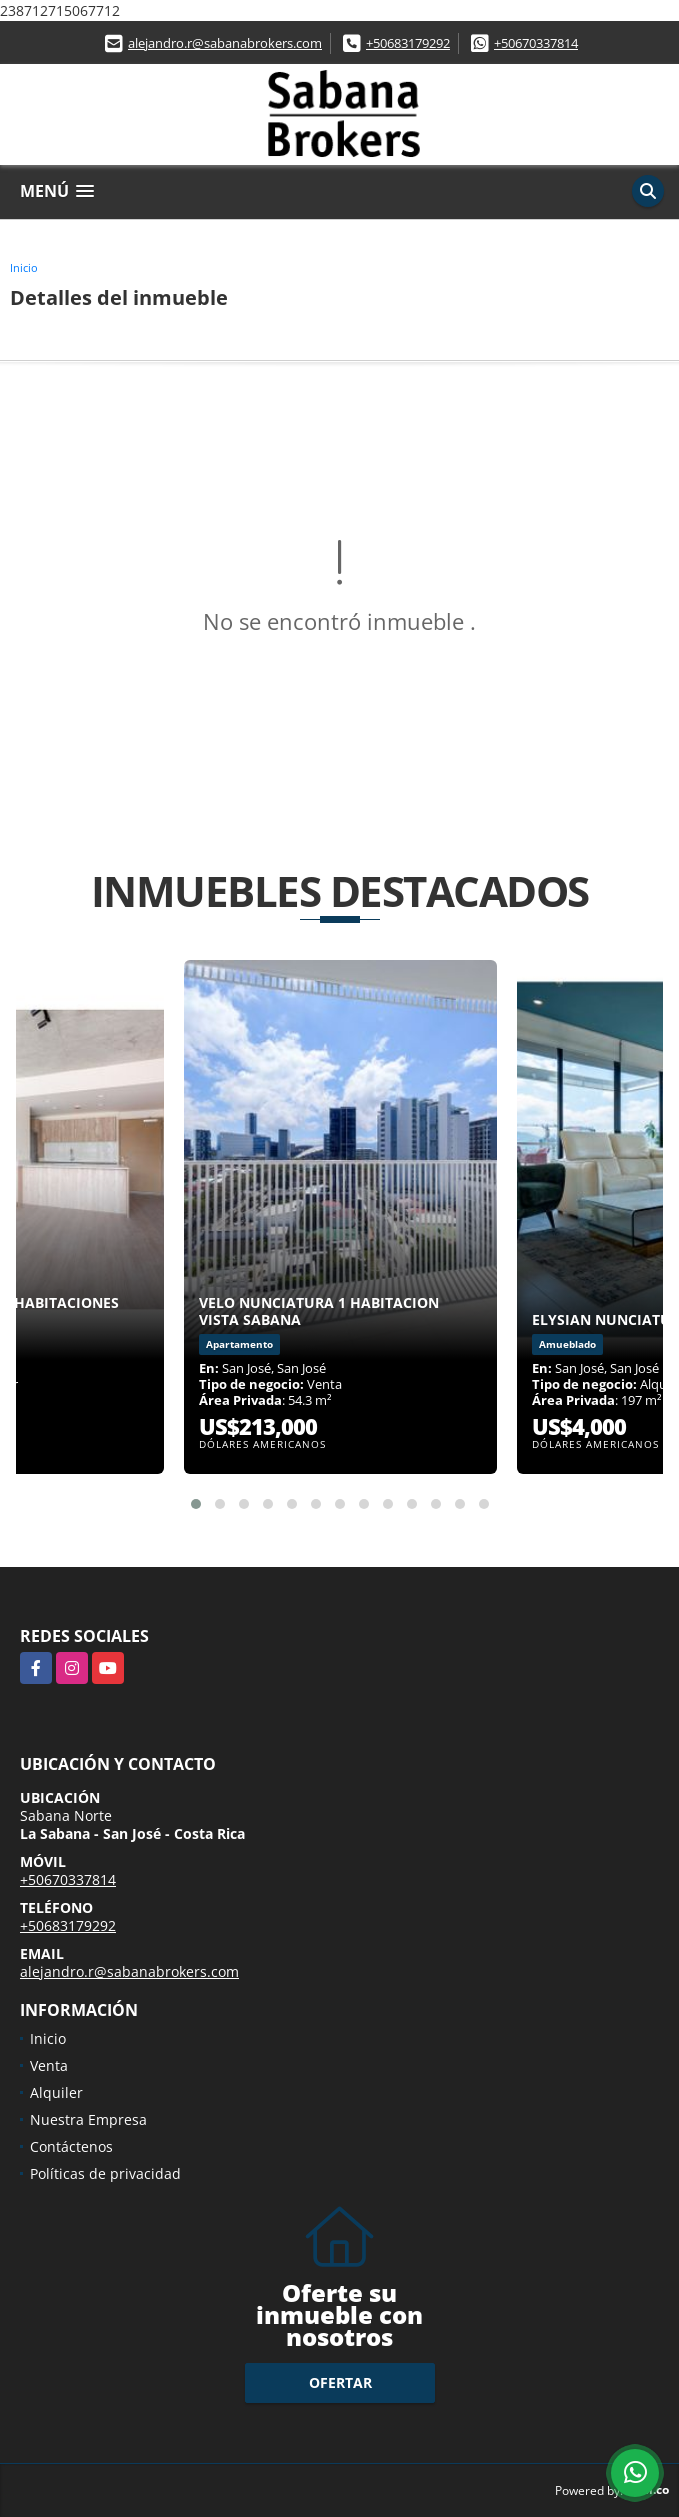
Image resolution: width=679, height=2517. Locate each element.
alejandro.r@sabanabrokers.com (225, 43)
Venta (49, 2065)
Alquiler (56, 2092)
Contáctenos (71, 2146)
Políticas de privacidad (105, 2173)
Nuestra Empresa (88, 2119)
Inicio (24, 267)
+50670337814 (536, 43)
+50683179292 (408, 43)
